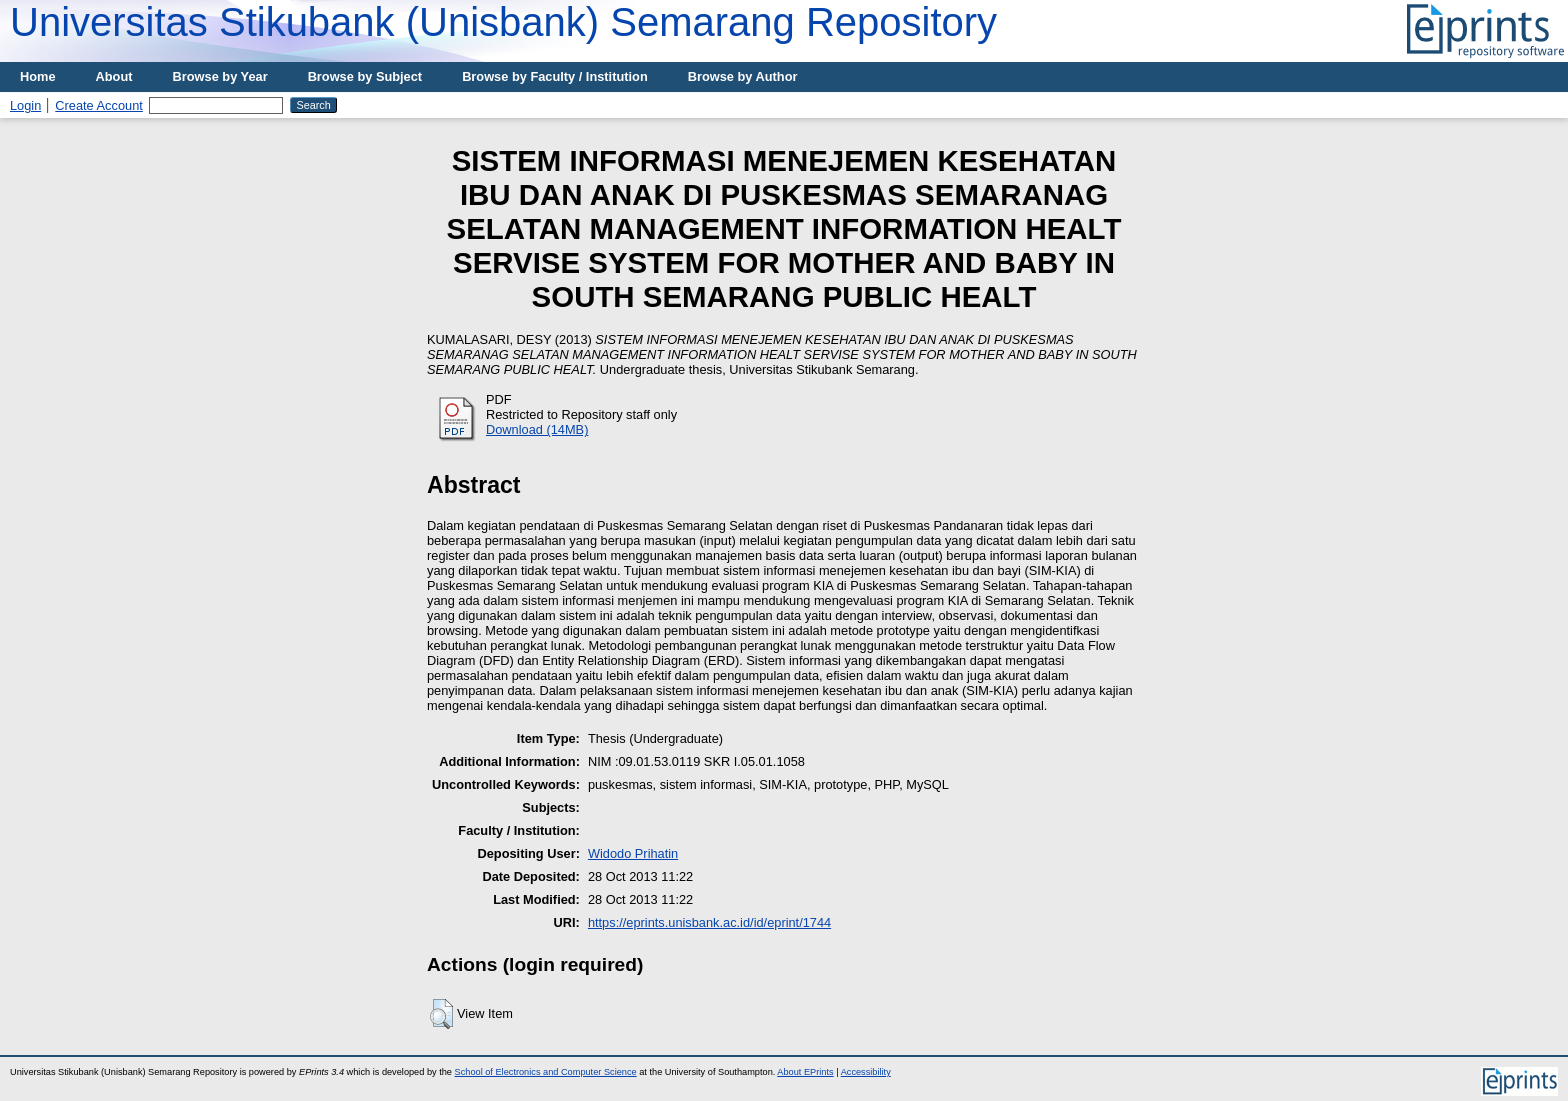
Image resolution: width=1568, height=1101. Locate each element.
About (114, 76)
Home (38, 76)
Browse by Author (743, 76)
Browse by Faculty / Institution (555, 76)
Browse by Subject (365, 76)
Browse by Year (220, 76)
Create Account (99, 105)
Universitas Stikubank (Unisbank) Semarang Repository (503, 22)
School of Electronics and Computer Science (546, 1072)
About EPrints (805, 1072)
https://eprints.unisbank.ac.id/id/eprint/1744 (709, 922)
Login (25, 105)
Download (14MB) (537, 429)
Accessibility (866, 1072)
